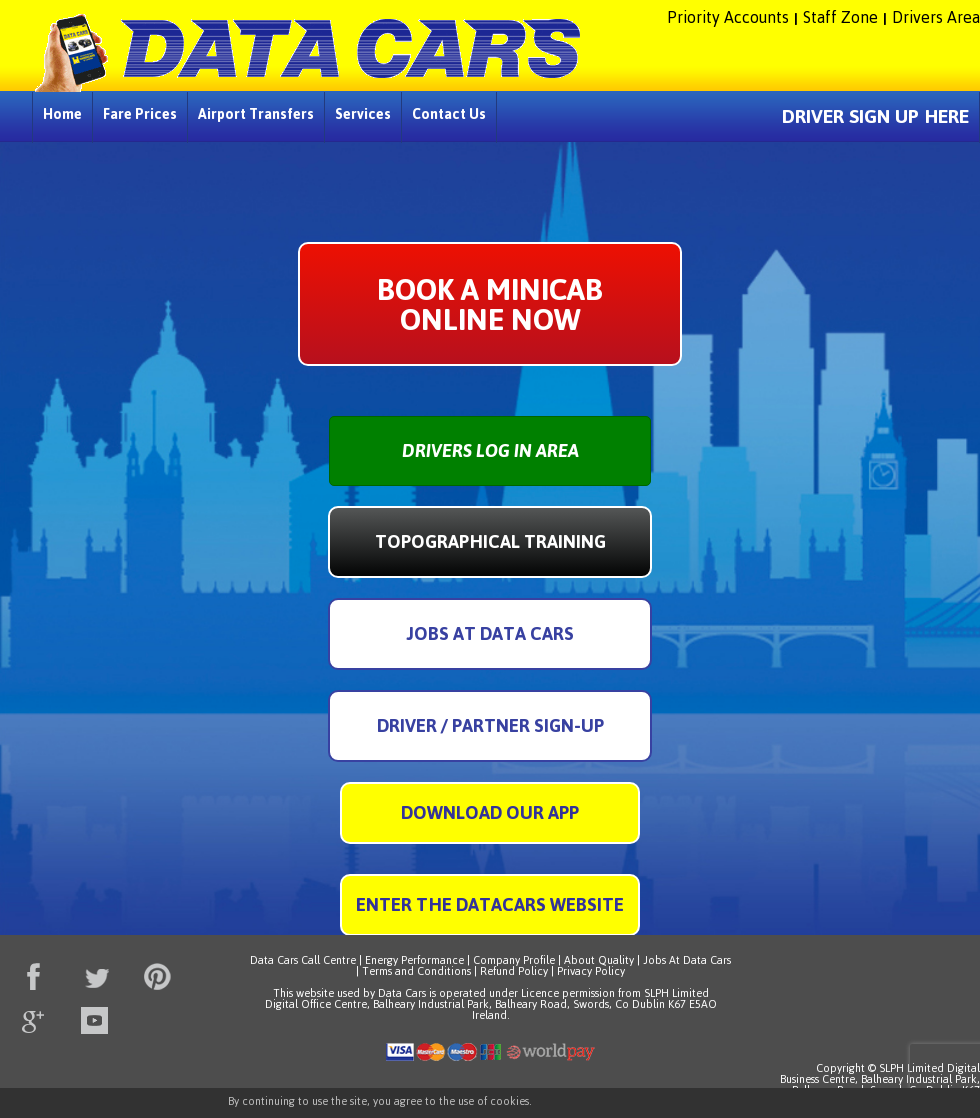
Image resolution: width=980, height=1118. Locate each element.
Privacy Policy (591, 971)
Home (62, 114)
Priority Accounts (728, 17)
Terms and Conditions (416, 971)
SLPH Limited (676, 993)
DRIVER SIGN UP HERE (875, 116)
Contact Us (449, 114)
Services (363, 114)
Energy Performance (414, 960)
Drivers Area (936, 17)
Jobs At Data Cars (687, 960)
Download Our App (490, 812)
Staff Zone (840, 17)
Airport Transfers (256, 114)
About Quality (599, 960)
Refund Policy (514, 971)
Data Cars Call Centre (303, 960)
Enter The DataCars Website (490, 904)
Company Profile (514, 960)
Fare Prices (140, 114)
